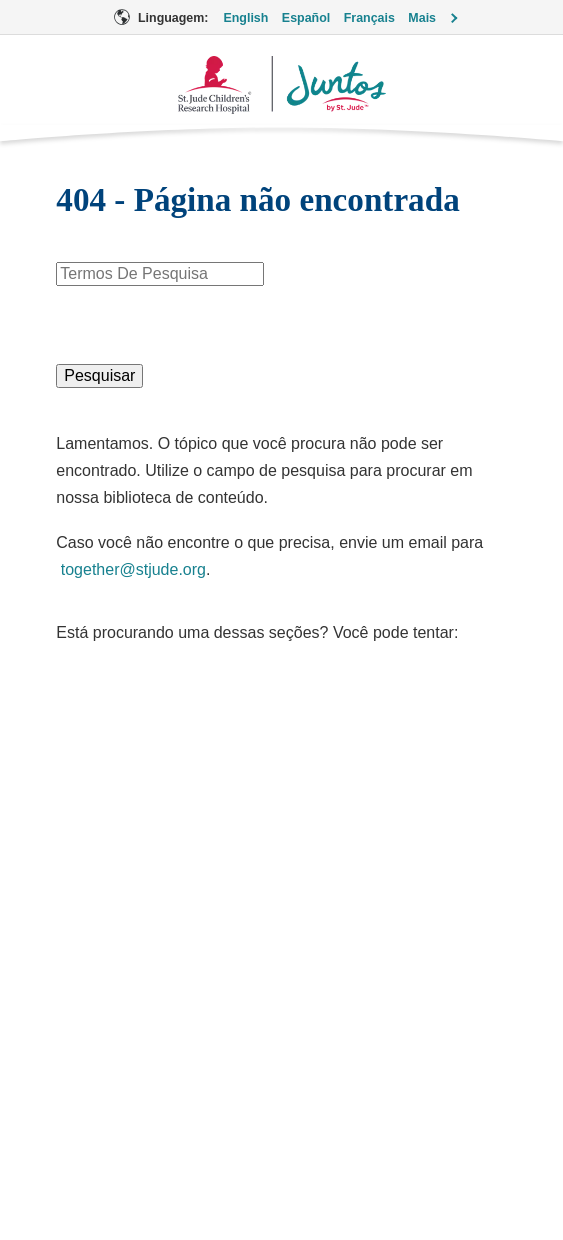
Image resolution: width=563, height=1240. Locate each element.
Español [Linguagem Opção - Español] (306, 18)
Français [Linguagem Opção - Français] (369, 18)
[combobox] (160, 274)
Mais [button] (422, 18)
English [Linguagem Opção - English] (245, 18)
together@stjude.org (133, 569)
